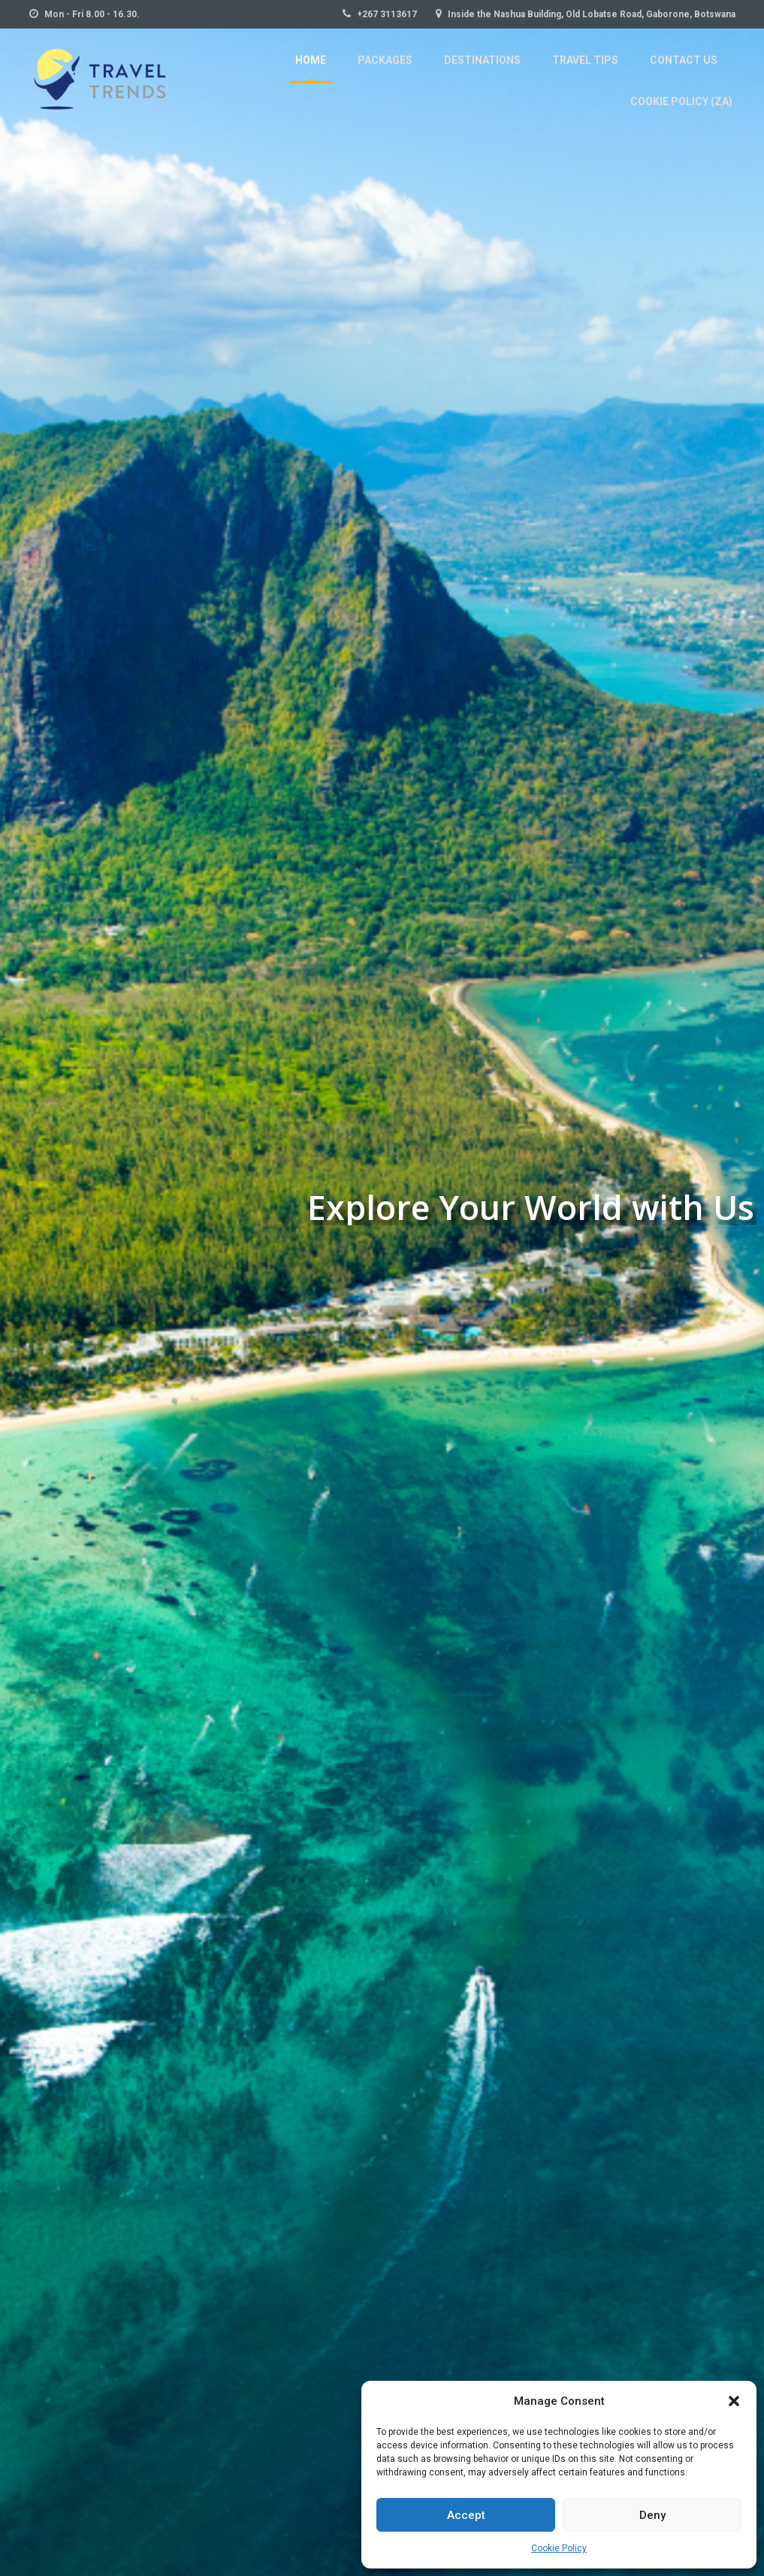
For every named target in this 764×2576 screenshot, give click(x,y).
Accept (466, 2515)
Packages (276, 74)
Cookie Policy (559, 2548)
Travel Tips (470, 74)
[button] (733, 2401)
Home (204, 74)
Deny (652, 2515)
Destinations (370, 74)
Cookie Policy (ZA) (683, 74)
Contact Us (565, 74)
